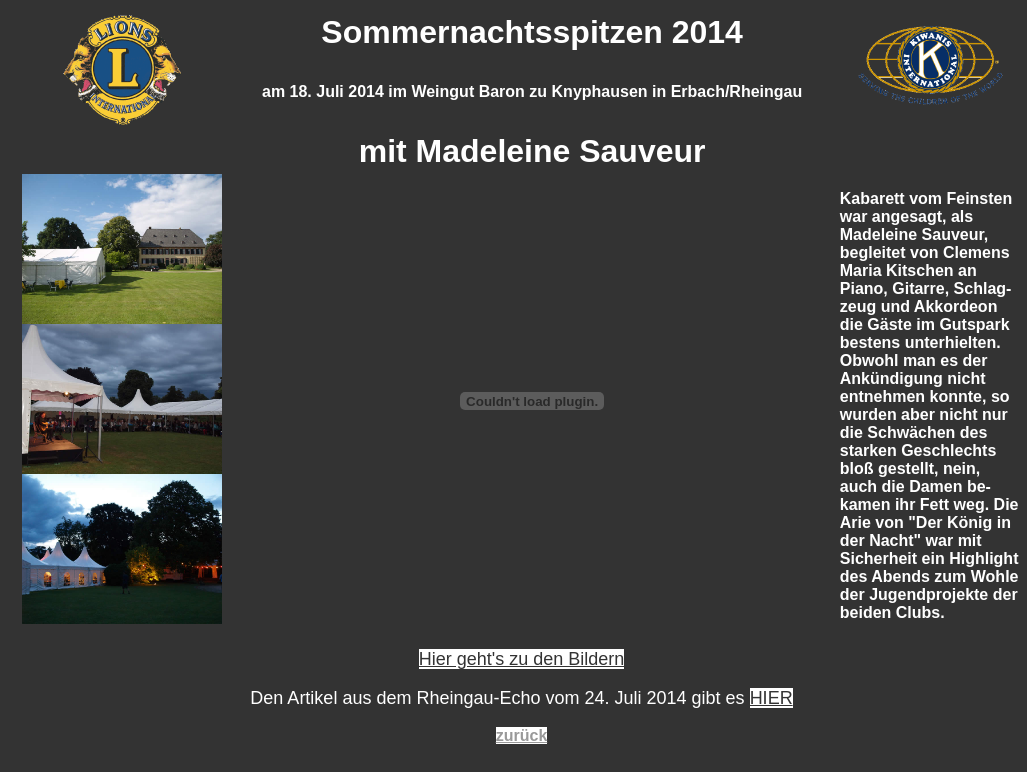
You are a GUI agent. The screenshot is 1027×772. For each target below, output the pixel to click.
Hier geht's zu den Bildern (522, 659)
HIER (771, 698)
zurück (522, 735)
